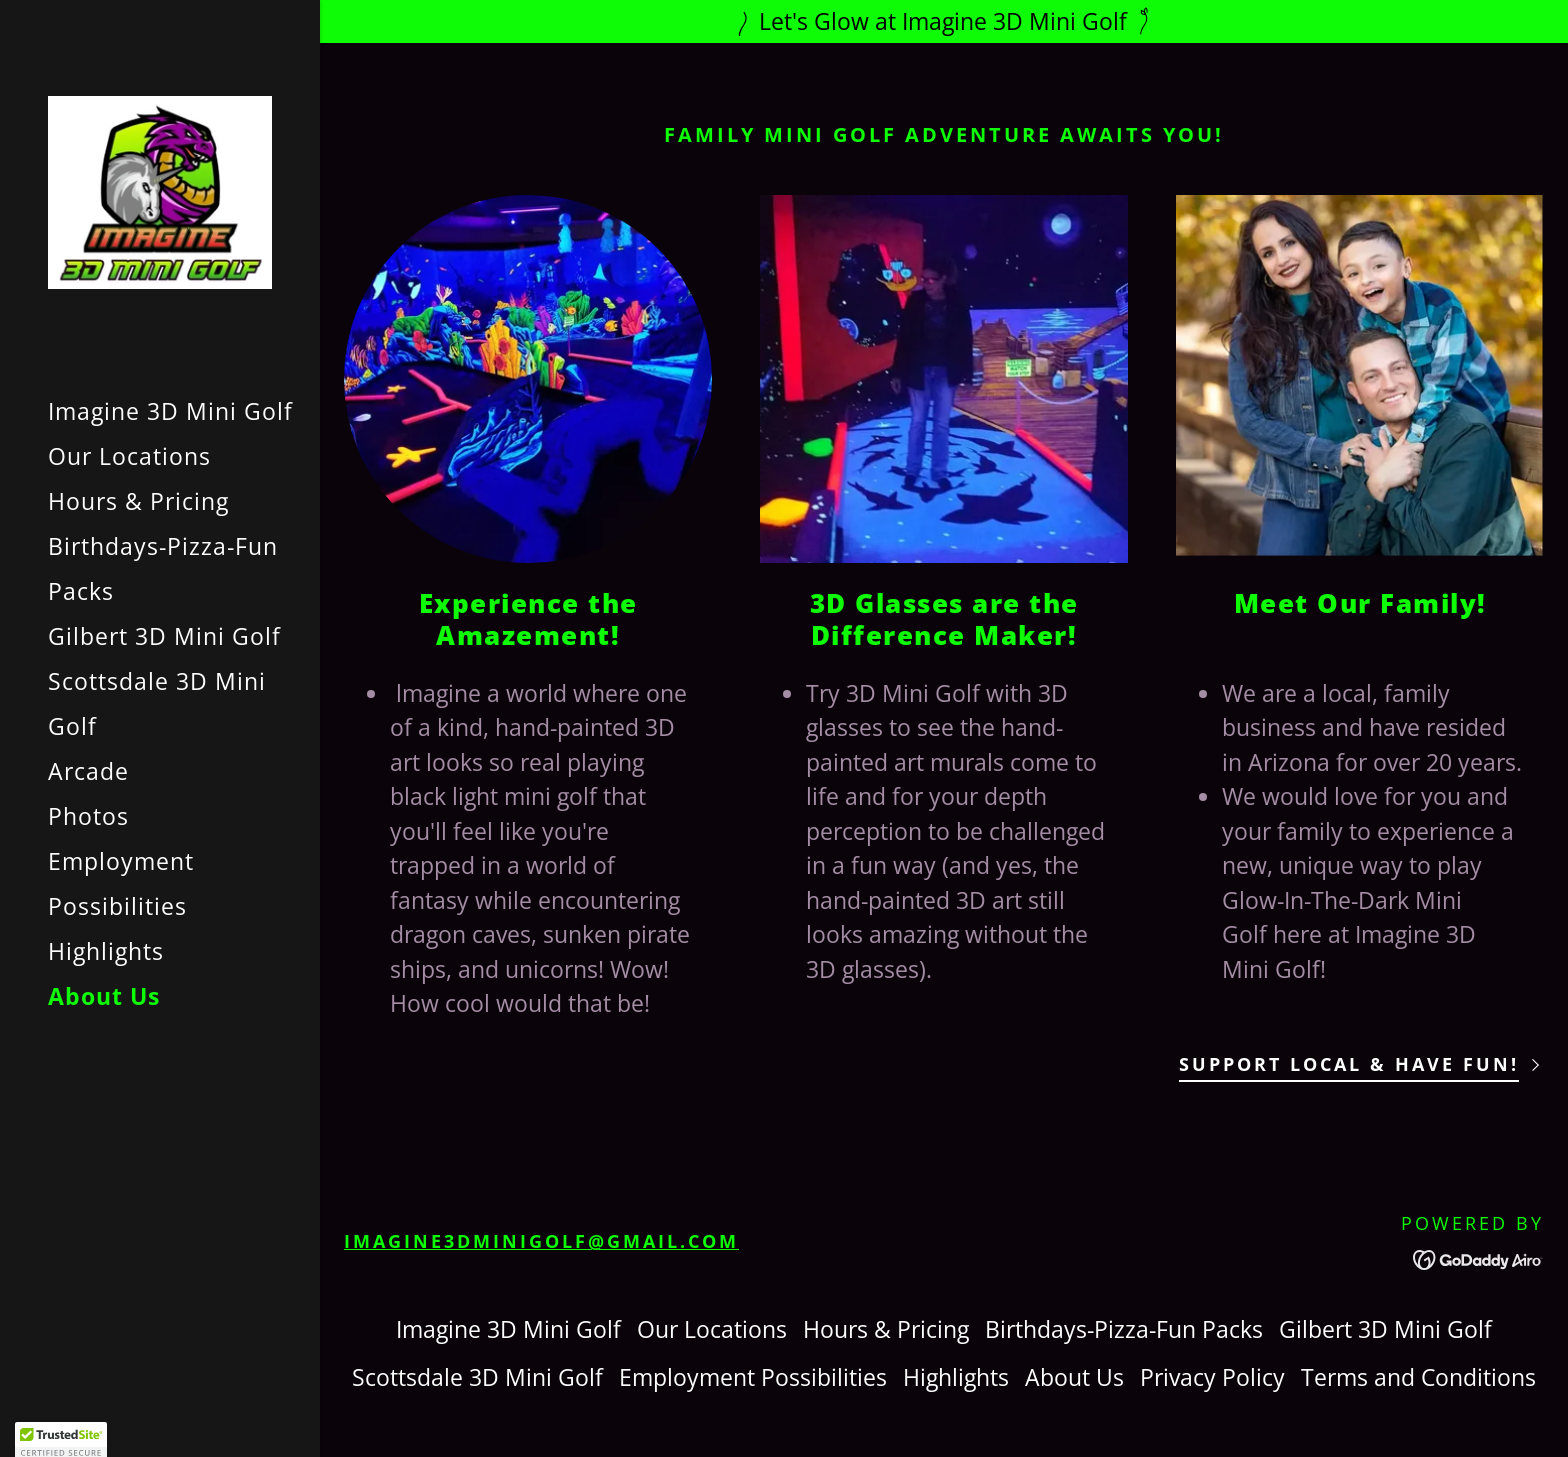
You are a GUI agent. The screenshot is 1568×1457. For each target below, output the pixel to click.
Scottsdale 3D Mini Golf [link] (477, 1377)
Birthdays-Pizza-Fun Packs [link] (1124, 1329)
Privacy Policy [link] (1212, 1377)
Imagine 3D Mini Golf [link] (170, 411)
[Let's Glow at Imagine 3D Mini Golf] (944, 21)
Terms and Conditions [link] (1418, 1377)
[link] (160, 190)
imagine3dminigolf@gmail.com (541, 1241)
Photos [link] (88, 816)
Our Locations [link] (129, 456)
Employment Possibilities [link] (753, 1377)
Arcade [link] (88, 771)
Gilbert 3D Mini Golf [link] (164, 636)
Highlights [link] (106, 951)
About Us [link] (104, 996)
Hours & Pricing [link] (138, 501)
